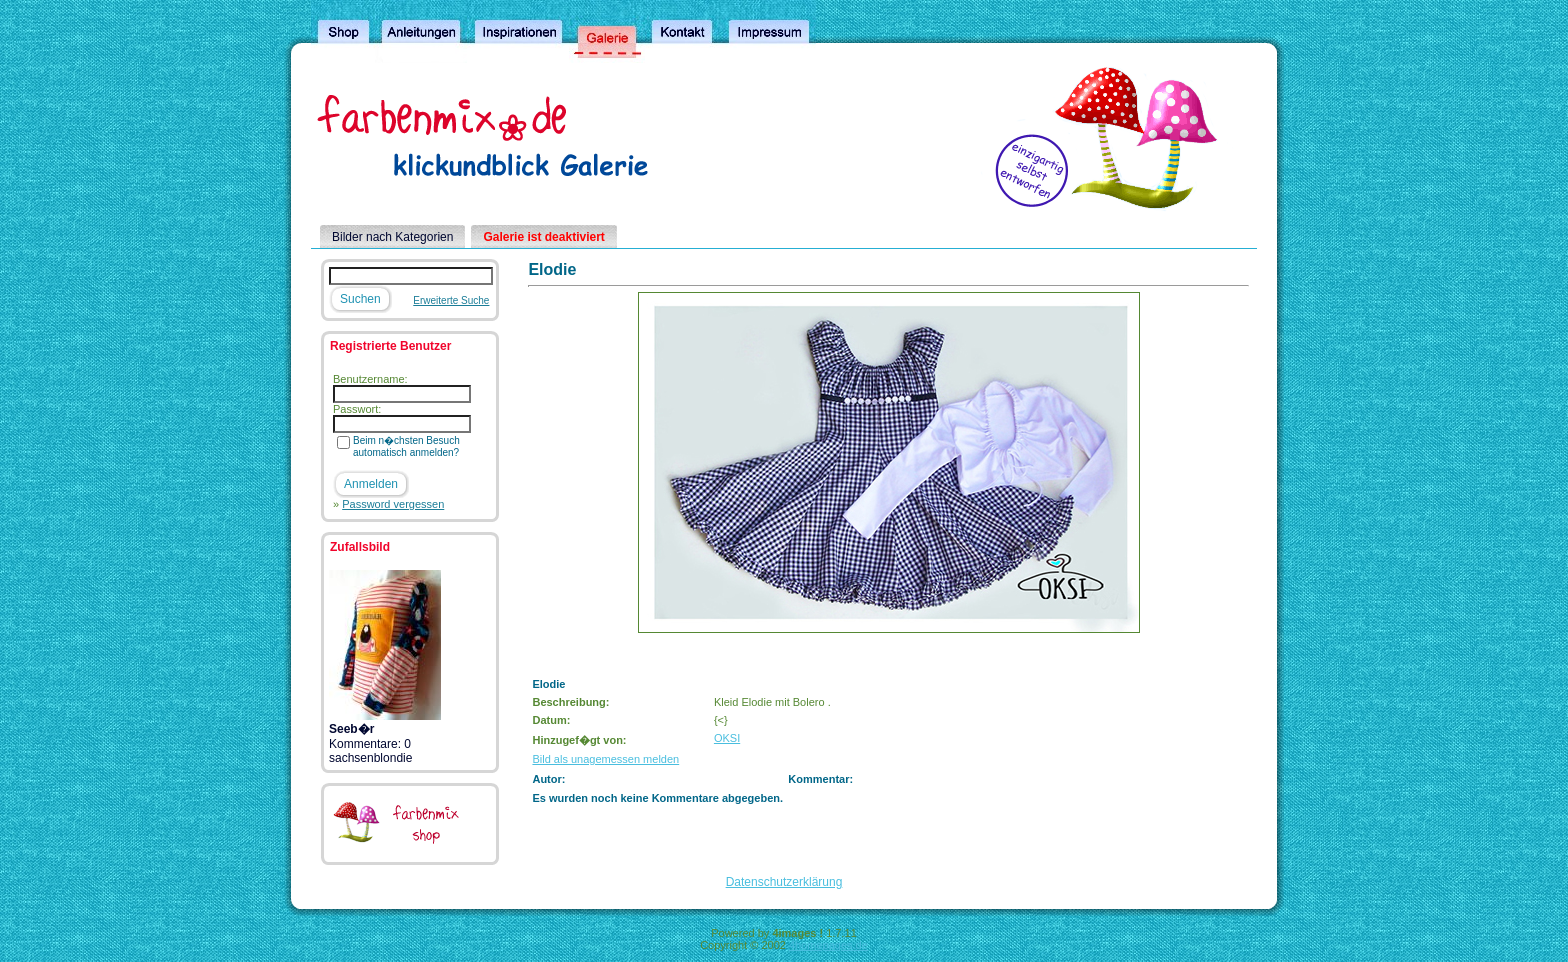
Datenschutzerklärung (784, 882)
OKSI (727, 738)
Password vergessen (393, 504)
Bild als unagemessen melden (605, 759)
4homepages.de (828, 945)
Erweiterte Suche (451, 300)
